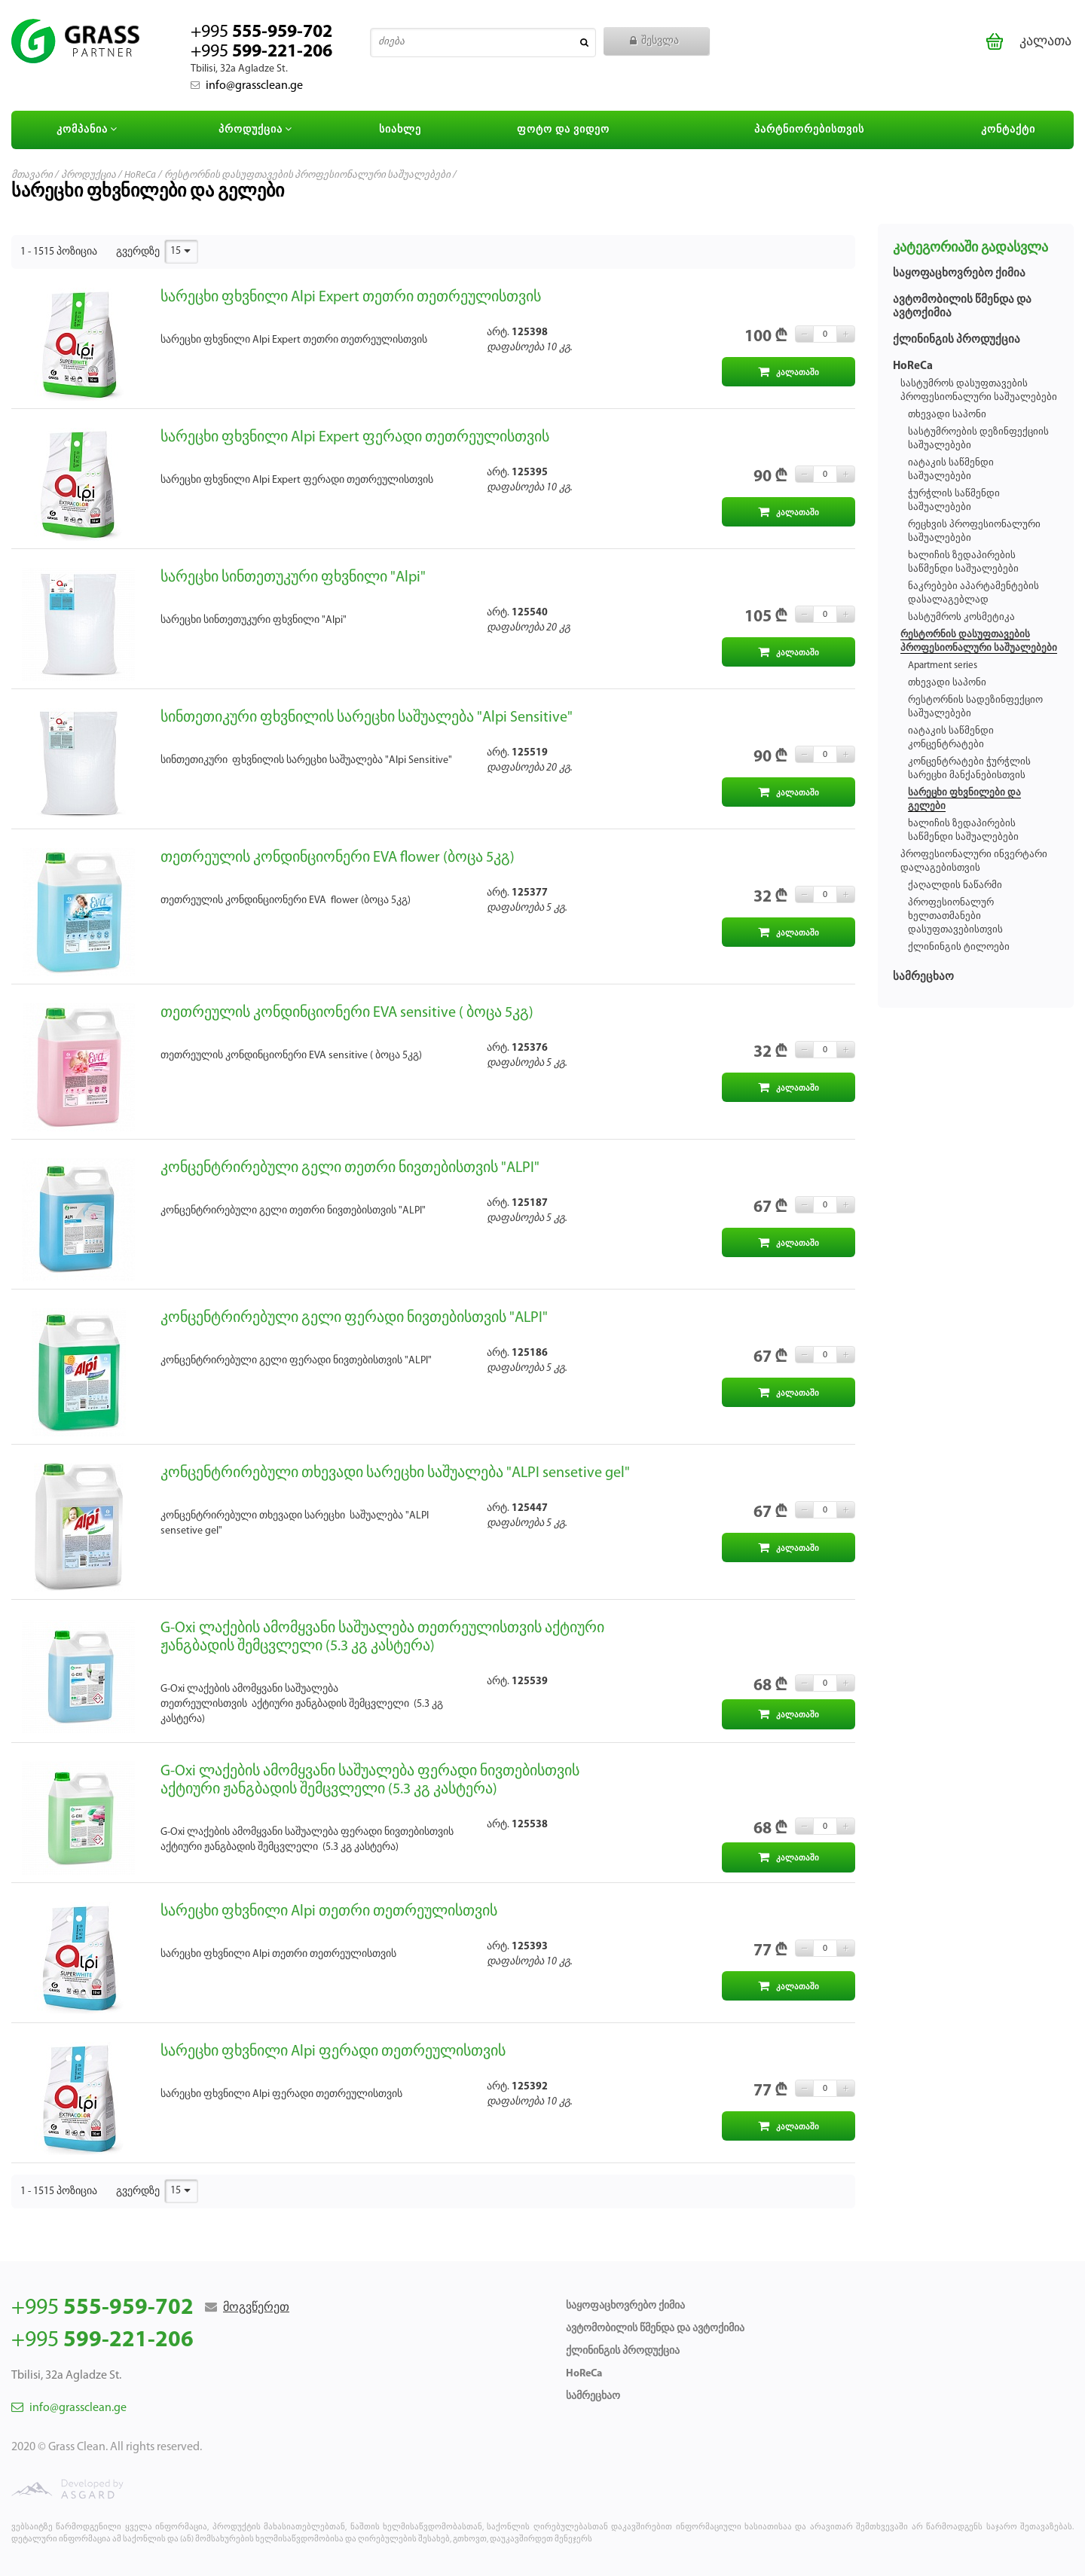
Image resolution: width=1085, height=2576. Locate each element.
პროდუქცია (257, 130)
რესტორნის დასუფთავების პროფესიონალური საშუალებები (307, 175)
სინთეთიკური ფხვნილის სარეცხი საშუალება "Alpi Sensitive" (366, 717)
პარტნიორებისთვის (809, 130)
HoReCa (140, 175)
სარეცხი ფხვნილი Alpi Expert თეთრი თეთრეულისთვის (350, 297)
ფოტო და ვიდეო (563, 130)
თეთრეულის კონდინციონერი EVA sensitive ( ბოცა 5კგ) (346, 1013)
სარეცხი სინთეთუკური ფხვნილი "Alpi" (293, 577)
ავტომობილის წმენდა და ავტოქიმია (655, 2328)
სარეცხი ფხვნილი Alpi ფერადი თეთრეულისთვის (333, 2051)
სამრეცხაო (923, 977)
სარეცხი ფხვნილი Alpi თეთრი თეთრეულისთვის (328, 1911)
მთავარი (32, 175)
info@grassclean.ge (247, 86)
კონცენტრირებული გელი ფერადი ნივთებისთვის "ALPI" (354, 1318)
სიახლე (400, 130)
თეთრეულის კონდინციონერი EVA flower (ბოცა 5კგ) (337, 857)
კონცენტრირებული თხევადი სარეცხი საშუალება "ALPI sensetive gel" (395, 1473)
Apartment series (942, 665)
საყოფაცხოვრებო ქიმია (959, 273)
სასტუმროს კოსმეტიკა (961, 617)
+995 (261, 42)
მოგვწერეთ (256, 2308)
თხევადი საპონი (947, 415)
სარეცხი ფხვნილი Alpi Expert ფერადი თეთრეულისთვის (354, 437)
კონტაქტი (1008, 130)
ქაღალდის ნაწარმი (955, 885)
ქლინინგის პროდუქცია (956, 340)
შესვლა (654, 41)
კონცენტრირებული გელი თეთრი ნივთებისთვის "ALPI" (349, 1168)
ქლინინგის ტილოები (959, 947)
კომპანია (89, 130)
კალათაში (788, 371)
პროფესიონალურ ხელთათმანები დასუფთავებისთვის (955, 916)
